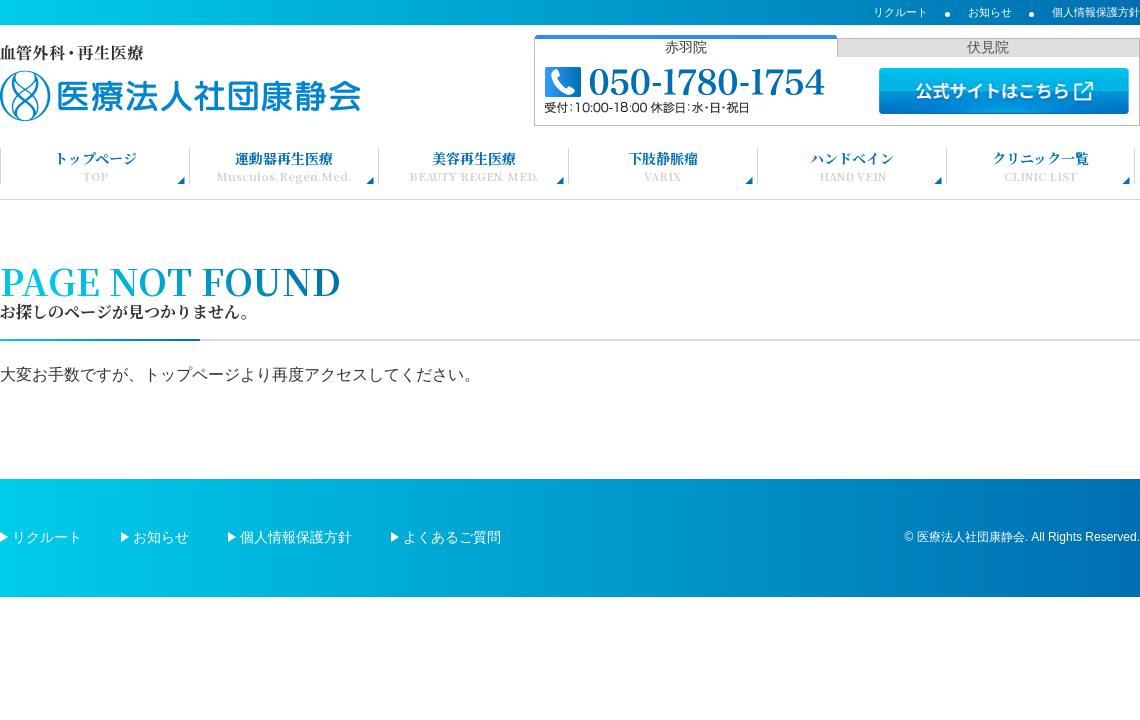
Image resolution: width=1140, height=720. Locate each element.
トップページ (95, 166)
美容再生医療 (474, 166)
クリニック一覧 (1040, 166)
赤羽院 (686, 47)
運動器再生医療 (284, 166)
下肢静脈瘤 (663, 166)
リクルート (900, 12)
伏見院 (988, 47)
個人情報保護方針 (1096, 12)
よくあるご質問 (452, 537)
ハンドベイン (852, 166)
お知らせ (990, 12)
